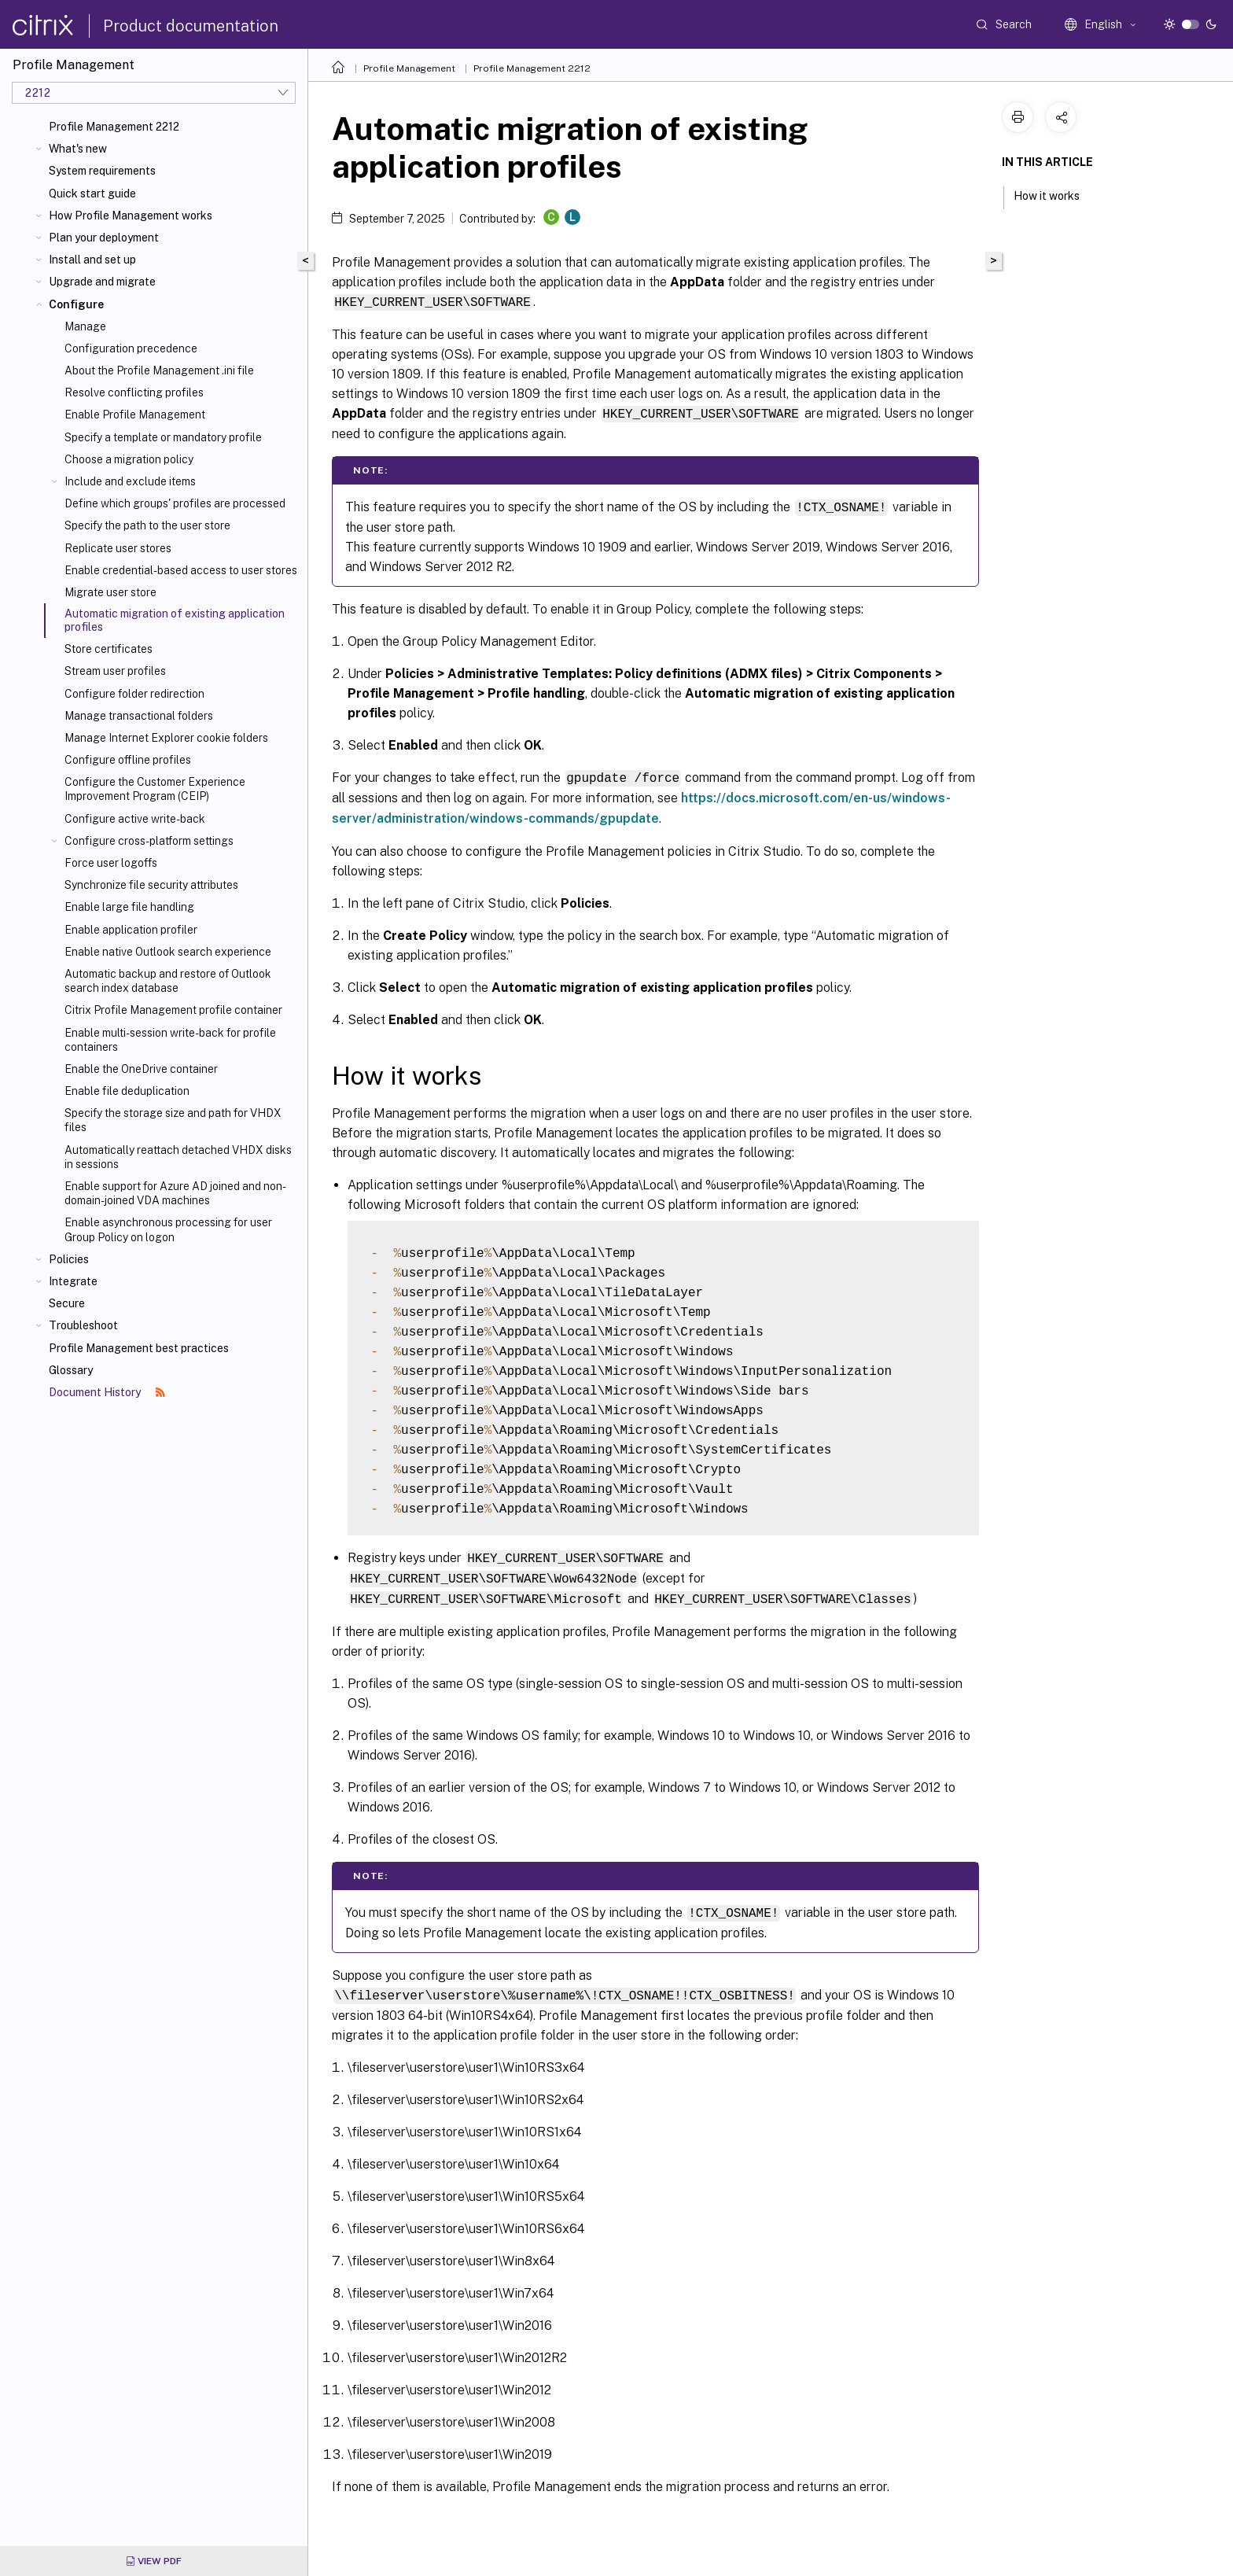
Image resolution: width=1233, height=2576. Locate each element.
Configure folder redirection (134, 693)
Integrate (73, 1281)
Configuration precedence (130, 348)
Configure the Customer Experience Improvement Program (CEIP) (154, 789)
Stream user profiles (115, 671)
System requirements (102, 170)
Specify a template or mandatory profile (163, 437)
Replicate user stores (117, 548)
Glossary (71, 1370)
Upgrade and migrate (102, 281)
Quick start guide (92, 193)
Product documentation (190, 26)
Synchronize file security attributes (151, 885)
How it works (1055, 194)
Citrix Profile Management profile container (173, 1010)
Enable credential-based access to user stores (180, 570)
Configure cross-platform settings (149, 841)
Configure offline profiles (127, 760)
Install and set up (92, 259)
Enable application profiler (130, 929)
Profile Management (409, 68)
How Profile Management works (130, 215)
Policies (69, 1259)
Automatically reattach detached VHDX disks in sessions (178, 1157)
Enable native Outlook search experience (167, 951)
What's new (78, 148)
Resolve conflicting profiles (134, 392)
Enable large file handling (129, 907)
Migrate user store (110, 592)
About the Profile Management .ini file (159, 370)
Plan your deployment (104, 237)
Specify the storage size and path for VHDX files (173, 1120)
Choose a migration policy (128, 459)
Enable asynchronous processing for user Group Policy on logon (168, 1229)
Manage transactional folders (138, 715)
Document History (107, 1392)
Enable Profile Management (134, 414)
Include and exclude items (130, 481)
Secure (67, 1303)
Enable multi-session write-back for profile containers (170, 1039)
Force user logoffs (110, 863)
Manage (85, 326)
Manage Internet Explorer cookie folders (166, 738)
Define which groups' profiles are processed (174, 503)
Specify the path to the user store (147, 525)
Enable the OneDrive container (141, 1069)
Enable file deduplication (127, 1091)
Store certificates (108, 649)
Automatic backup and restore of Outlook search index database (167, 980)
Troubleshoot (83, 1325)
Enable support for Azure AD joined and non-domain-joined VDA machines (175, 1193)
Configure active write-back (134, 819)
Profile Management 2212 (114, 126)
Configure (76, 304)
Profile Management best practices (139, 1348)
